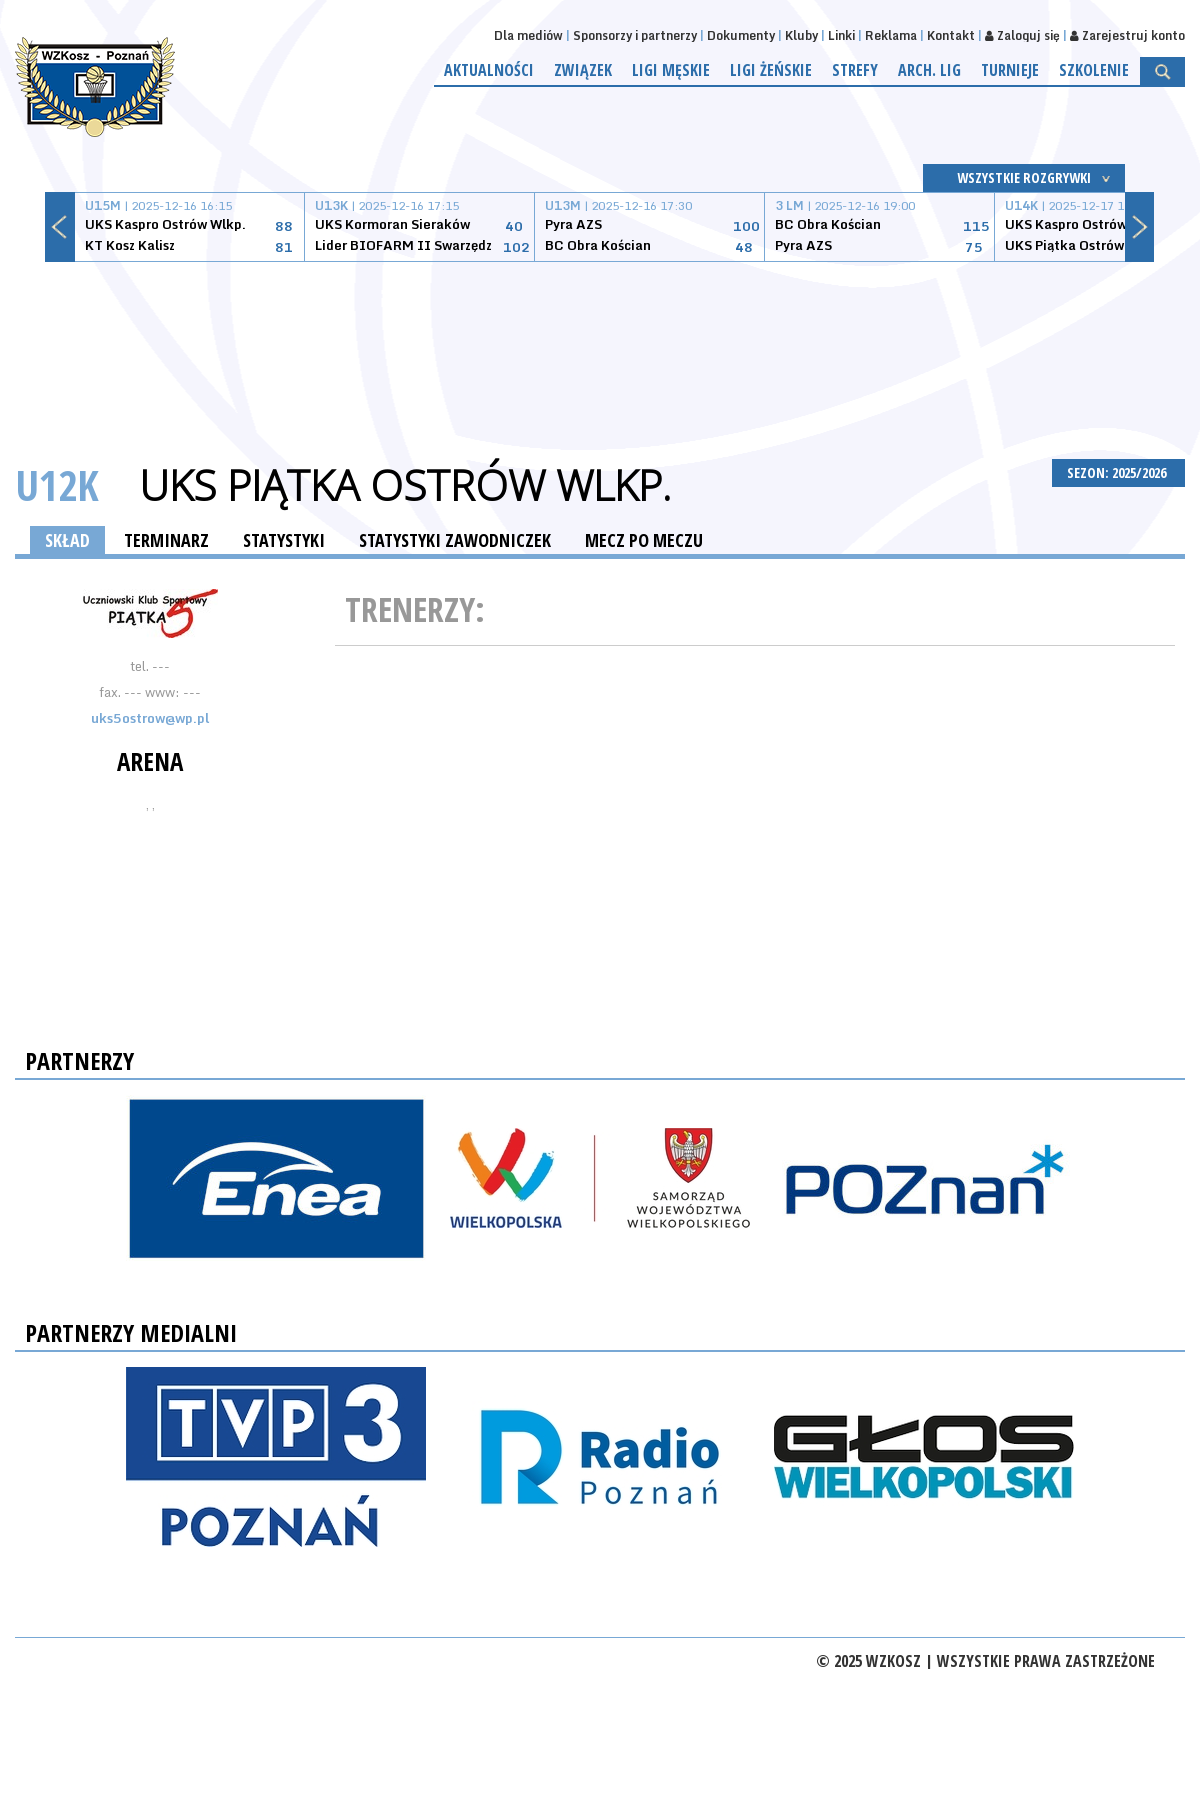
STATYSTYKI (284, 540)
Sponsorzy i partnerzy (635, 35)
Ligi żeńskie (771, 70)
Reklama (891, 35)
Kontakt (951, 35)
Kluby (801, 35)
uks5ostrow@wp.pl (150, 718)
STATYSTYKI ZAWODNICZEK (455, 540)
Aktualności (489, 70)
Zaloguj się (1022, 35)
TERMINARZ (166, 540)
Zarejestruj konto (1127, 35)
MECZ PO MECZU (644, 540)
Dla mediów (528, 35)
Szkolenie (1094, 70)
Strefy (855, 70)
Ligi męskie (671, 70)
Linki (841, 35)
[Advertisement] (600, 337)
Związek (583, 70)
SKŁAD (67, 540)
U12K (57, 484)
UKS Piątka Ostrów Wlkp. (405, 485)
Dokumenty (741, 35)
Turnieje (1010, 70)
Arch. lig (929, 70)
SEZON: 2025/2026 (1118, 472)
